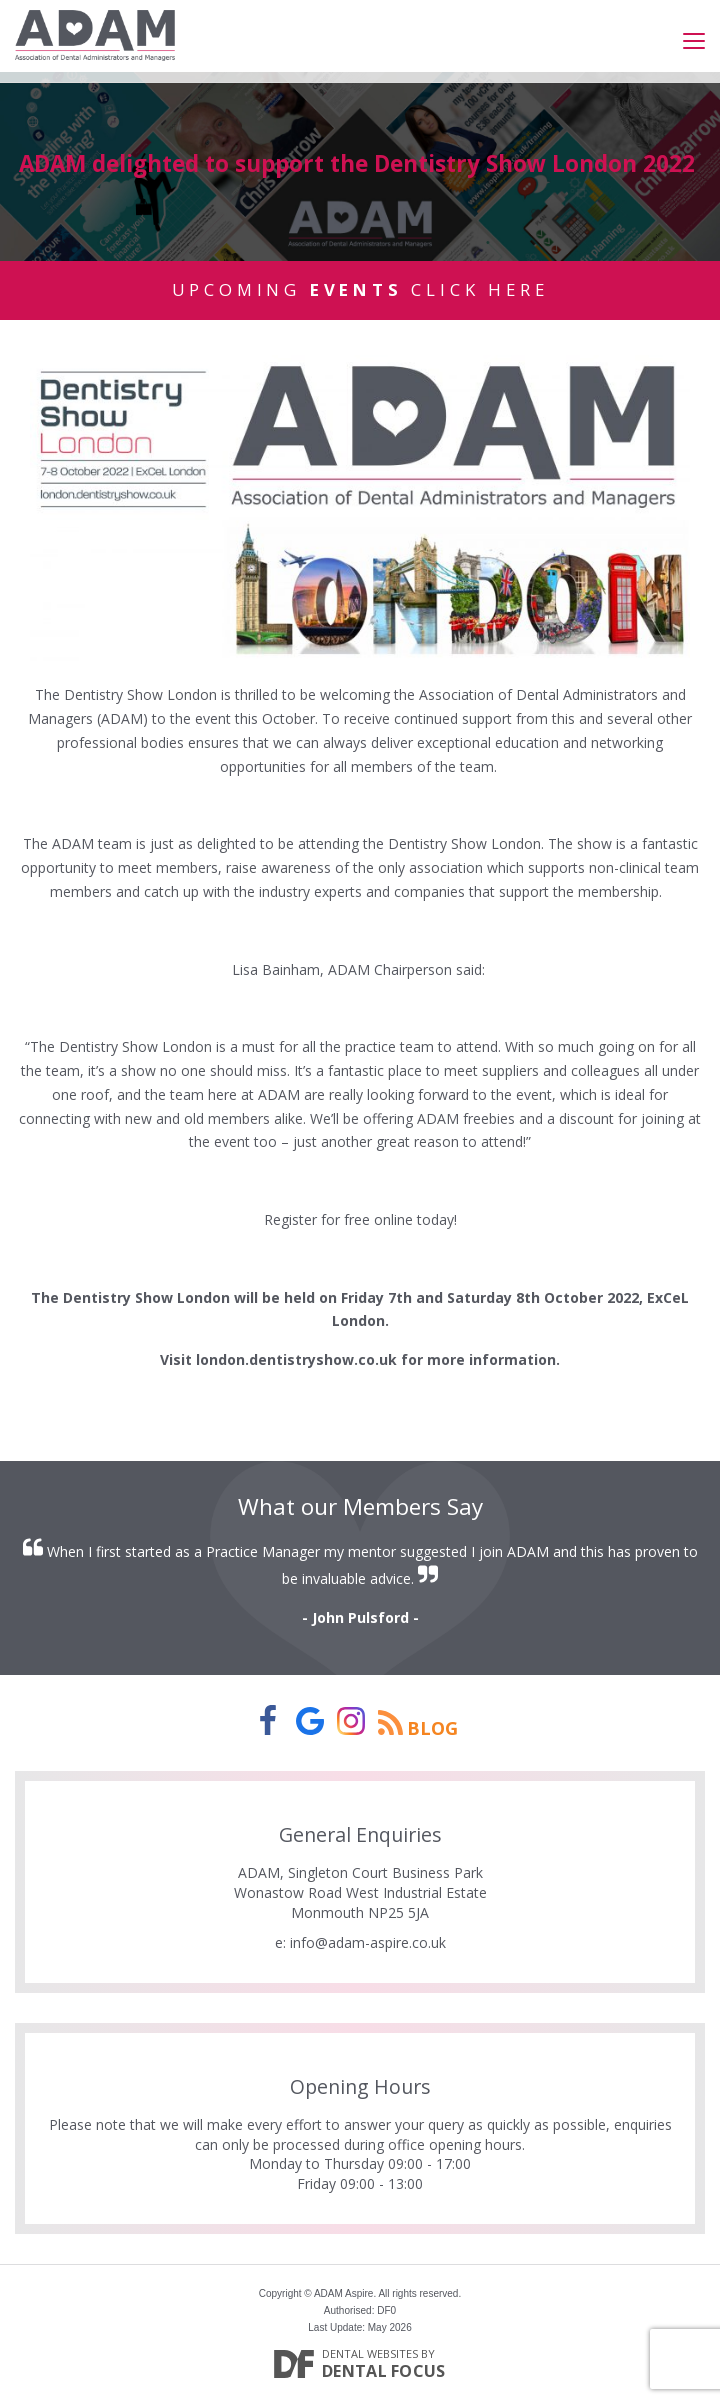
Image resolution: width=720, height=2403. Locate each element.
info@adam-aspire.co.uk (368, 1942)
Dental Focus (384, 2371)
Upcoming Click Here (360, 289)
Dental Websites (370, 2353)
